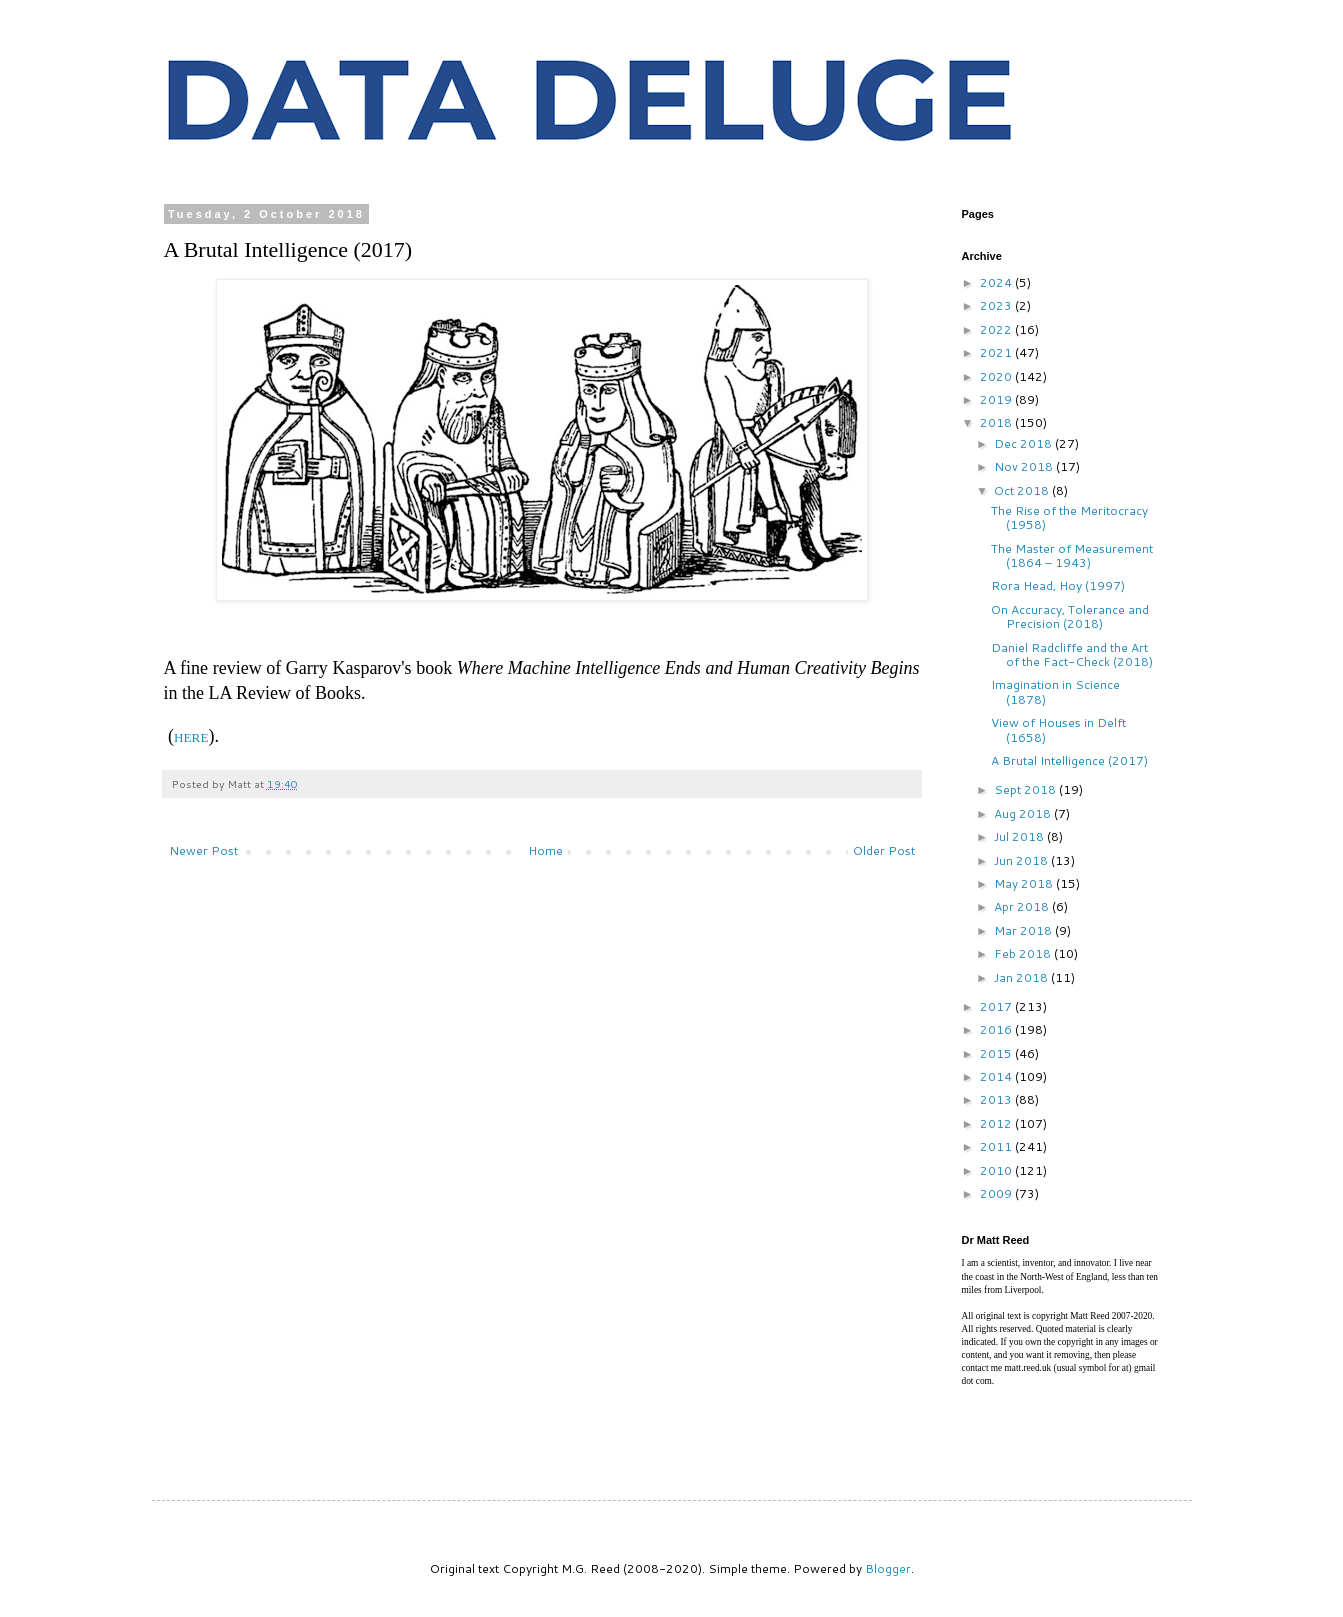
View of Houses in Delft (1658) (1058, 729)
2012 (997, 1123)
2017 (997, 1006)
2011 (997, 1146)
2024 (997, 282)
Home (545, 850)
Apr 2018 (1023, 906)
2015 (997, 1053)
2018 (997, 422)
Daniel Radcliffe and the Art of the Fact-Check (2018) (1072, 654)
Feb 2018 (1024, 953)
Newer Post (203, 850)
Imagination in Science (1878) (1055, 691)
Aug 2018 (1024, 813)
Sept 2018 (1026, 789)
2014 (997, 1076)
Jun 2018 (1022, 860)
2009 (997, 1193)
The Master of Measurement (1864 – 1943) (1072, 555)
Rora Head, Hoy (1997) (1058, 585)
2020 (997, 376)
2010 (997, 1170)
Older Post (884, 850)
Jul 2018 (1020, 836)
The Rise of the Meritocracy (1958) (1069, 517)
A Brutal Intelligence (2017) (1069, 760)
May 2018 (1025, 883)
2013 (997, 1099)
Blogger (888, 1568)
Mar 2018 (1024, 930)
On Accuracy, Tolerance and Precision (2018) (1070, 616)
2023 (997, 305)
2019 (997, 399)
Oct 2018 (1023, 490)
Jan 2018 (1022, 977)
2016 (997, 1029)
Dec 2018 (1024, 443)
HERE (191, 737)
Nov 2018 (1025, 466)
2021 (997, 352)
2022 (997, 329)
